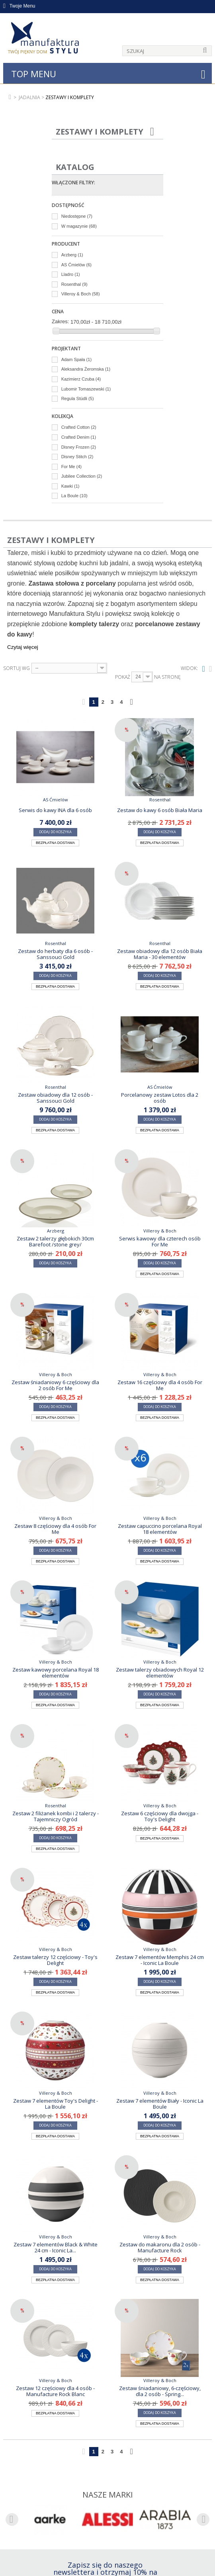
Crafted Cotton (78, 427)
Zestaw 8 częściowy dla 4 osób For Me (55, 1528)
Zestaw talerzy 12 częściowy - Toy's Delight (55, 1959)
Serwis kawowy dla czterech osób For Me (160, 1241)
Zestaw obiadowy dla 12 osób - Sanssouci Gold (55, 1097)
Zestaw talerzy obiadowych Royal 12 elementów (160, 1672)
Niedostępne (76, 216)
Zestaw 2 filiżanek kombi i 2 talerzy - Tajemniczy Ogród (55, 1816)
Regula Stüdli (77, 398)
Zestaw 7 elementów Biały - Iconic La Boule (159, 2103)
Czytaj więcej (22, 647)
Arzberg (72, 254)
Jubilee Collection (81, 476)
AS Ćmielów (76, 264)
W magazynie (79, 226)
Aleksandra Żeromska (86, 369)
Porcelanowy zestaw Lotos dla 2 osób (159, 1097)
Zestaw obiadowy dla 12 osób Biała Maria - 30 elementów (159, 953)
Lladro (70, 274)
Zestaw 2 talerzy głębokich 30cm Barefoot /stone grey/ (55, 1241)
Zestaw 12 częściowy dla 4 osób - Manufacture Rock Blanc (55, 2391)
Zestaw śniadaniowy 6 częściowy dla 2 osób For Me (55, 1385)
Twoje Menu (19, 6)
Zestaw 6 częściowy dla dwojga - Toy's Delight (159, 1816)
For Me (71, 466)
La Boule (74, 495)
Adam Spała (76, 359)
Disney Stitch (77, 456)
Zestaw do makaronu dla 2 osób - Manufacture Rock (159, 2247)
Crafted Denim (78, 437)
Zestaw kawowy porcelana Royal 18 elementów (55, 1672)
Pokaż (122, 677)
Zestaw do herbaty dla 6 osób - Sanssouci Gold (55, 953)
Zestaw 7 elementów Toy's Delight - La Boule (55, 2103)
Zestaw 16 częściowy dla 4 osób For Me (159, 1385)
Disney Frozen (78, 447)
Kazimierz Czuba (81, 379)
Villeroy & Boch (80, 293)
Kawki (70, 486)
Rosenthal (74, 284)
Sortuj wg (16, 668)
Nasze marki (107, 2494)
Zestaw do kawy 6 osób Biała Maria (159, 810)
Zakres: (60, 321)
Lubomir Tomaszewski (86, 389)
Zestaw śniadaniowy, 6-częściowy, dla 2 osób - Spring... (160, 2391)
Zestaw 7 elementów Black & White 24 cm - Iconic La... (56, 2247)
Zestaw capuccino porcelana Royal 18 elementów (160, 1528)
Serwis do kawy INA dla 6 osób (55, 810)
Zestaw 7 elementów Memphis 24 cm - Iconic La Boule (159, 1959)
